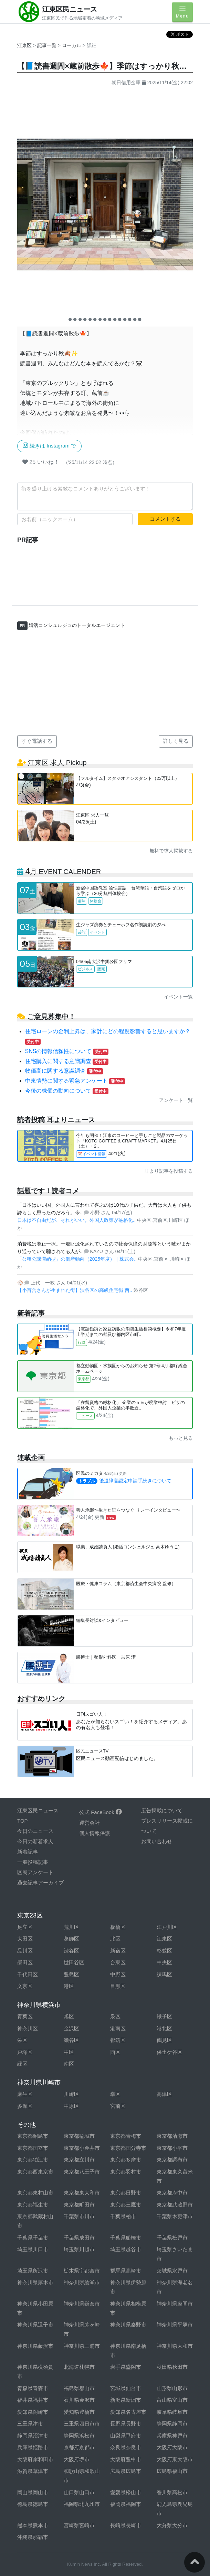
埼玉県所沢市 (32, 2271)
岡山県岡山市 (32, 2492)
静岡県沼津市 (32, 2436)
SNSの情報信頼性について (67, 1051)
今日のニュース (35, 1831)
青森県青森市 (32, 2388)
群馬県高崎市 (125, 2271)
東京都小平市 (172, 2148)
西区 (115, 2052)
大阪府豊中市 (125, 2459)
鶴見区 (164, 2040)
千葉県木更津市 (175, 2216)
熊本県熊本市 (32, 2525)
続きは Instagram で (49, 445)
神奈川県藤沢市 (35, 2346)
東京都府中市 (172, 2193)
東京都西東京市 (35, 2172)
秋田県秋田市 (172, 2367)
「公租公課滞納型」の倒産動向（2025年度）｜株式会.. (77, 1259)
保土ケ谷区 (169, 2052)
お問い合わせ (156, 1841)
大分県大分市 (172, 2525)
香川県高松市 (172, 2492)
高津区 (164, 2094)
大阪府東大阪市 (175, 2459)
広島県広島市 (125, 2471)
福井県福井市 (32, 2400)
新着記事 (27, 1852)
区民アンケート (35, 1872)
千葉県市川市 (79, 2216)
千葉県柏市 (123, 2216)
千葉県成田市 (79, 2238)
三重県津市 (30, 2423)
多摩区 (25, 2106)
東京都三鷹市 (125, 2205)
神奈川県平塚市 (175, 2325)
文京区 (25, 1986)
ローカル (72, 45)
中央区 (164, 1962)
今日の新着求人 (35, 1841)
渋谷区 (71, 1951)
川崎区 (71, 2094)
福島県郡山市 (79, 2388)
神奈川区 (27, 2028)
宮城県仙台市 (125, 2388)
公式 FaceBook (100, 1812)
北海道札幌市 (79, 2367)
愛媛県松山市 (125, 2492)
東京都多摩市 (125, 2160)
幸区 (115, 2094)
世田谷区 (74, 1962)
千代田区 (27, 1974)
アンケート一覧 (176, 1100)
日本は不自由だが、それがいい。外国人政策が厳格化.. (77, 1220)
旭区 (69, 2016)
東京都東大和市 (82, 2193)
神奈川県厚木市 (35, 2282)
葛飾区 (71, 1939)
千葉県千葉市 (32, 2238)
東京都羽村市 (125, 2172)
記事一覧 (47, 45)
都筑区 (118, 2040)
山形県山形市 (172, 2388)
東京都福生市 (32, 2205)
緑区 (22, 2064)
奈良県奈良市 (125, 2447)
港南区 (118, 2028)
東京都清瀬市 (172, 2136)
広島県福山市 (172, 2471)
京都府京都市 (79, 2447)
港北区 (164, 2028)
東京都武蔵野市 (175, 2205)
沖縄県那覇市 (32, 2537)
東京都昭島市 (32, 2136)
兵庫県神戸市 (172, 2436)
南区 (69, 2064)
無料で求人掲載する (171, 850)
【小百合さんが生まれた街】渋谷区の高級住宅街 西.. (75, 1290)
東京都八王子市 (82, 2172)
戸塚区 (25, 2052)
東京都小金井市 (82, 2148)
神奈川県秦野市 (128, 2325)
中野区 (118, 1974)
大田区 (25, 1939)
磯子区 (164, 2016)
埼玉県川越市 (79, 2249)
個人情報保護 (94, 1833)
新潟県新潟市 (125, 2400)
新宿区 (118, 1951)
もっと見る (181, 1438)
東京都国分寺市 (128, 2148)
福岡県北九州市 (82, 2504)
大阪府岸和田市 (35, 2459)
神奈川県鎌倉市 (82, 2304)
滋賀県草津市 (32, 2471)
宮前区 (118, 2106)
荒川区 (71, 1927)
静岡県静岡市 (172, 2423)
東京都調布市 (172, 2160)
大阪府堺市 (77, 2459)
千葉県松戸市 (172, 2238)
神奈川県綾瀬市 (82, 2282)
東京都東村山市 (35, 2193)
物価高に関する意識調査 (64, 1071)
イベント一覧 (178, 996)
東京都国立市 (32, 2148)
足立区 (25, 1927)
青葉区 (25, 2016)
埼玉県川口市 (32, 2249)
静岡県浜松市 (79, 2436)
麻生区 (25, 2094)
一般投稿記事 (32, 1862)
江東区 (24, 45)
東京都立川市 (79, 2160)
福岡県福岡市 (125, 2504)
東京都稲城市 (79, 2136)
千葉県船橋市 (125, 2238)
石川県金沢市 (79, 2400)
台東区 (118, 1962)
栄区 (22, 2040)
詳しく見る (176, 741)
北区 (115, 1939)
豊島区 (71, 1974)
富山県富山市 (172, 2400)
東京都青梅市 (125, 2136)
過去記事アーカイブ (40, 1883)
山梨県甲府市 (125, 2436)
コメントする (165, 519)
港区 (69, 1986)
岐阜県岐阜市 (172, 2412)
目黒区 (118, 1986)
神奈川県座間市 (175, 2304)
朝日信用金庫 (126, 82)
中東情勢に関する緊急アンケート (75, 1081)
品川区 (25, 1951)
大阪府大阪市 (172, 2447)
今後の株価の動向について (66, 1091)
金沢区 (71, 2028)
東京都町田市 (79, 2205)
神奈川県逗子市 (35, 2325)
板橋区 (118, 1927)
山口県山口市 (79, 2492)
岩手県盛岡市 (125, 2367)
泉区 (115, 2016)
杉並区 (164, 1951)
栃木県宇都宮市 (82, 2271)
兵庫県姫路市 (32, 2447)
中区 (69, 2052)
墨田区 (25, 1962)
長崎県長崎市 (125, 2525)
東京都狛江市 (32, 2160)
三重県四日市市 (82, 2423)
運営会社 (89, 1823)
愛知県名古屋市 (128, 2412)
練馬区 (164, 1974)
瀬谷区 (71, 2040)
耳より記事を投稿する (169, 1171)
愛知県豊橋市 (79, 2412)
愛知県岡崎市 (32, 2412)
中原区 (71, 2106)
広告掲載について (161, 1810)
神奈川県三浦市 (82, 2346)
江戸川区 (167, 1927)
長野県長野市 (125, 2423)
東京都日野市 (125, 2193)
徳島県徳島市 (32, 2504)
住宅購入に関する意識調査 (66, 1061)
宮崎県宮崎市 (79, 2525)
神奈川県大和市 (175, 2346)
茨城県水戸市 (172, 2271)
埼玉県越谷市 (125, 2249)
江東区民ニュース (69, 9)
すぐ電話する (36, 741)
